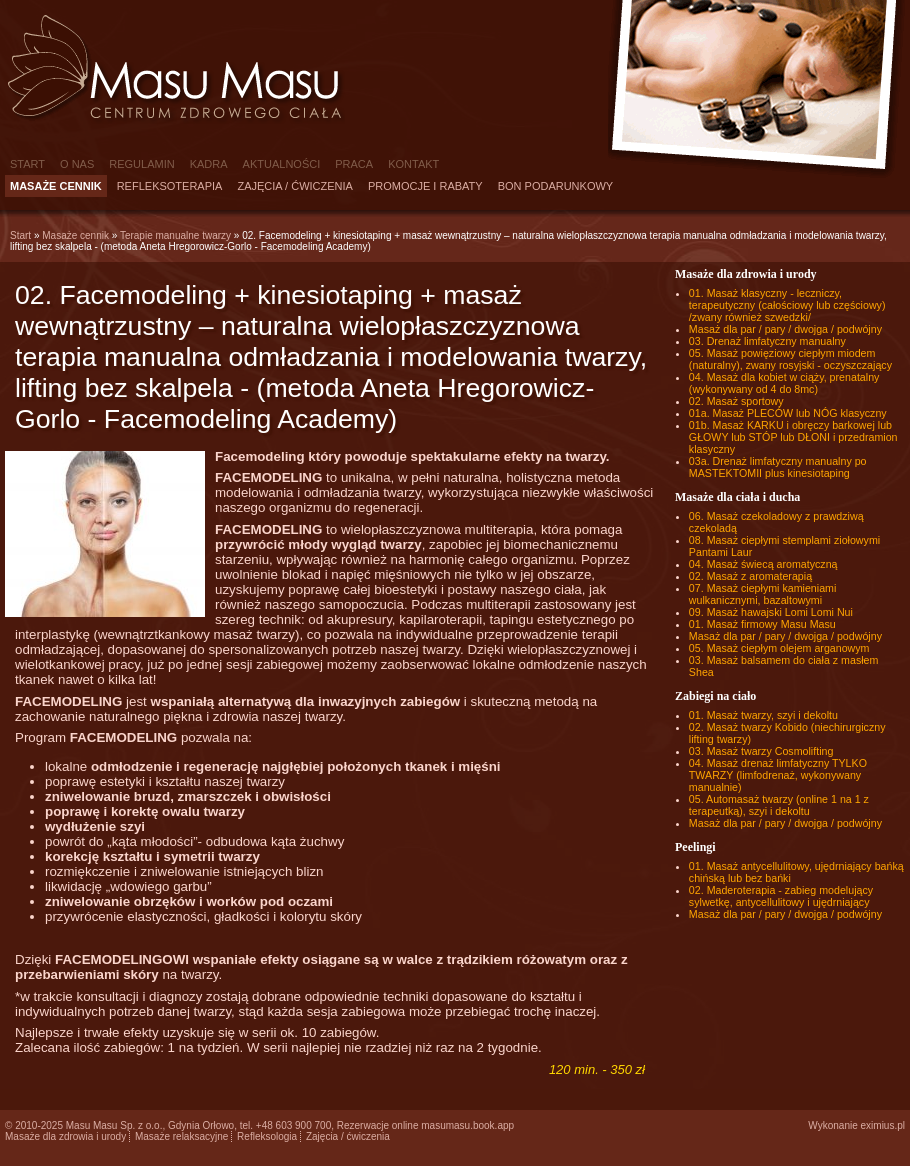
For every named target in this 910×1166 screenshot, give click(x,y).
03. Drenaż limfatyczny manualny (767, 341)
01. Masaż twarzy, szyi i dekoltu (763, 715)
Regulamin (141, 164)
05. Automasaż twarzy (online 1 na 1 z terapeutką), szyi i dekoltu (779, 805)
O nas (77, 164)
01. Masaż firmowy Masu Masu (762, 624)
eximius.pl (883, 1125)
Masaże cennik (56, 186)
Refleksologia (267, 1136)
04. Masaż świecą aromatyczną (763, 564)
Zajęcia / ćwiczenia (295, 186)
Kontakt (413, 164)
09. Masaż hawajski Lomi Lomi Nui (771, 612)
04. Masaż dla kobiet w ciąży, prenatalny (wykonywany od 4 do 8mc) (784, 383)
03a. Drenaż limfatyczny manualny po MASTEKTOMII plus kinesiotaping (778, 467)
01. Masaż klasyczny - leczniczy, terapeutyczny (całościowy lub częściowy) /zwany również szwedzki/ (787, 305)
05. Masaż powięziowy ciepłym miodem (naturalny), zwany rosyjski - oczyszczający (790, 359)
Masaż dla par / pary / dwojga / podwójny (785, 329)
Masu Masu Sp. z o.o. (114, 1125)
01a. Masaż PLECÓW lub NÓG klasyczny (788, 413)
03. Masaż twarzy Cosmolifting (761, 751)
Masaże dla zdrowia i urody (65, 1136)
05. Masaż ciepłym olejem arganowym (779, 648)
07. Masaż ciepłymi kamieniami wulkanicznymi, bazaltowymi (762, 594)
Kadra (209, 164)
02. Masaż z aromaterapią (750, 576)
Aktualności (282, 164)
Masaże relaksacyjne (181, 1136)
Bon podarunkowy (556, 186)
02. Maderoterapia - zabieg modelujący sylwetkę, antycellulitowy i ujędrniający (781, 896)
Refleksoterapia (170, 186)
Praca (354, 164)
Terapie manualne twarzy (175, 235)
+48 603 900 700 (293, 1125)
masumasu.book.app (467, 1125)
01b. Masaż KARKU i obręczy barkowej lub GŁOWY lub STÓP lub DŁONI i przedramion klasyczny (793, 437)
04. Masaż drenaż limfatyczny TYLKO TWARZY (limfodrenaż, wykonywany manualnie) (778, 775)
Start (27, 164)
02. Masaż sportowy (736, 401)
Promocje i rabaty (425, 186)
